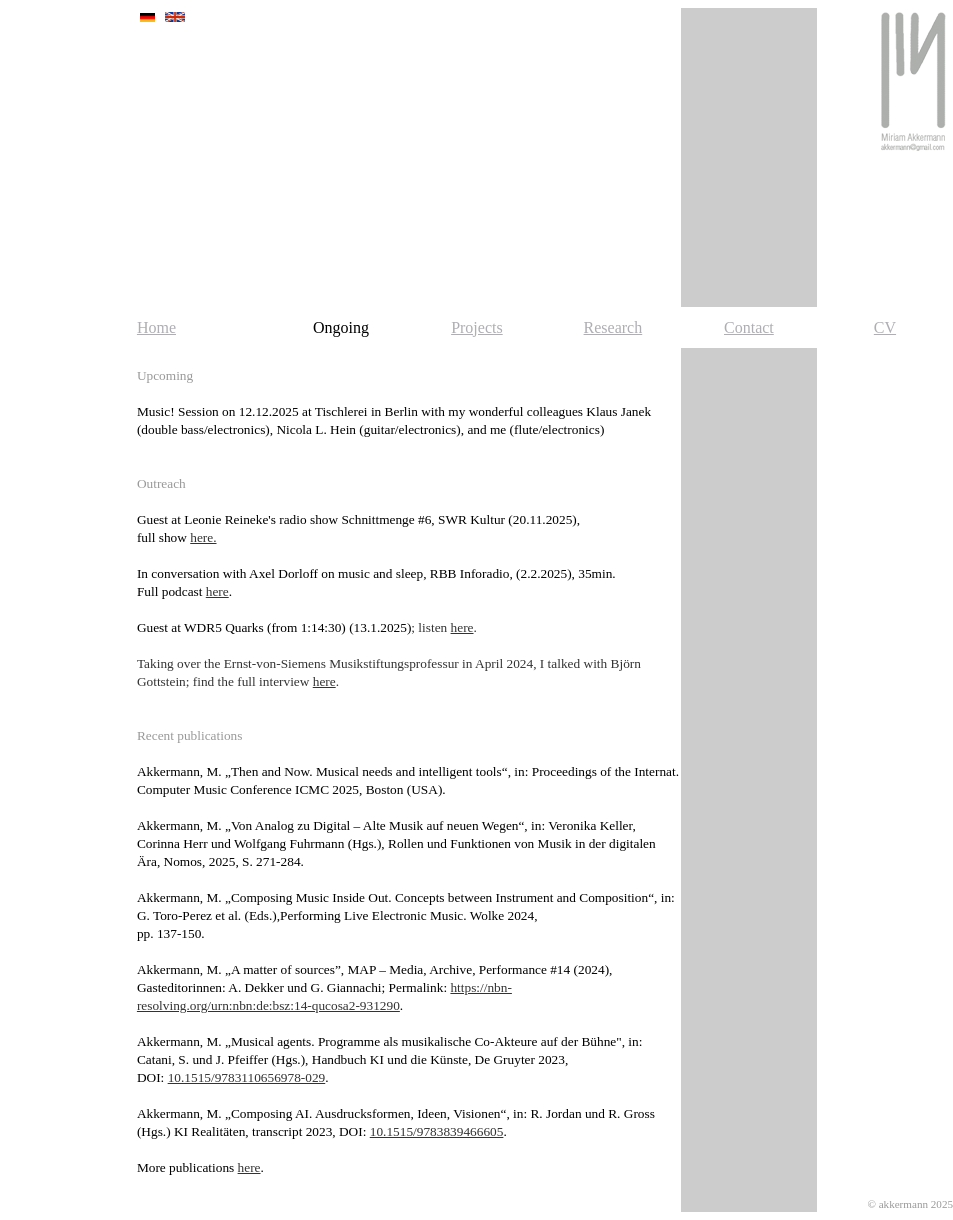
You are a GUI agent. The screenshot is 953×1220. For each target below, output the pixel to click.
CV (885, 327)
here (217, 591)
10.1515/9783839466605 (437, 1131)
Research (613, 327)
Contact (749, 327)
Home (156, 327)
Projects (477, 327)
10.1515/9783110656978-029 (247, 1077)
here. (203, 537)
